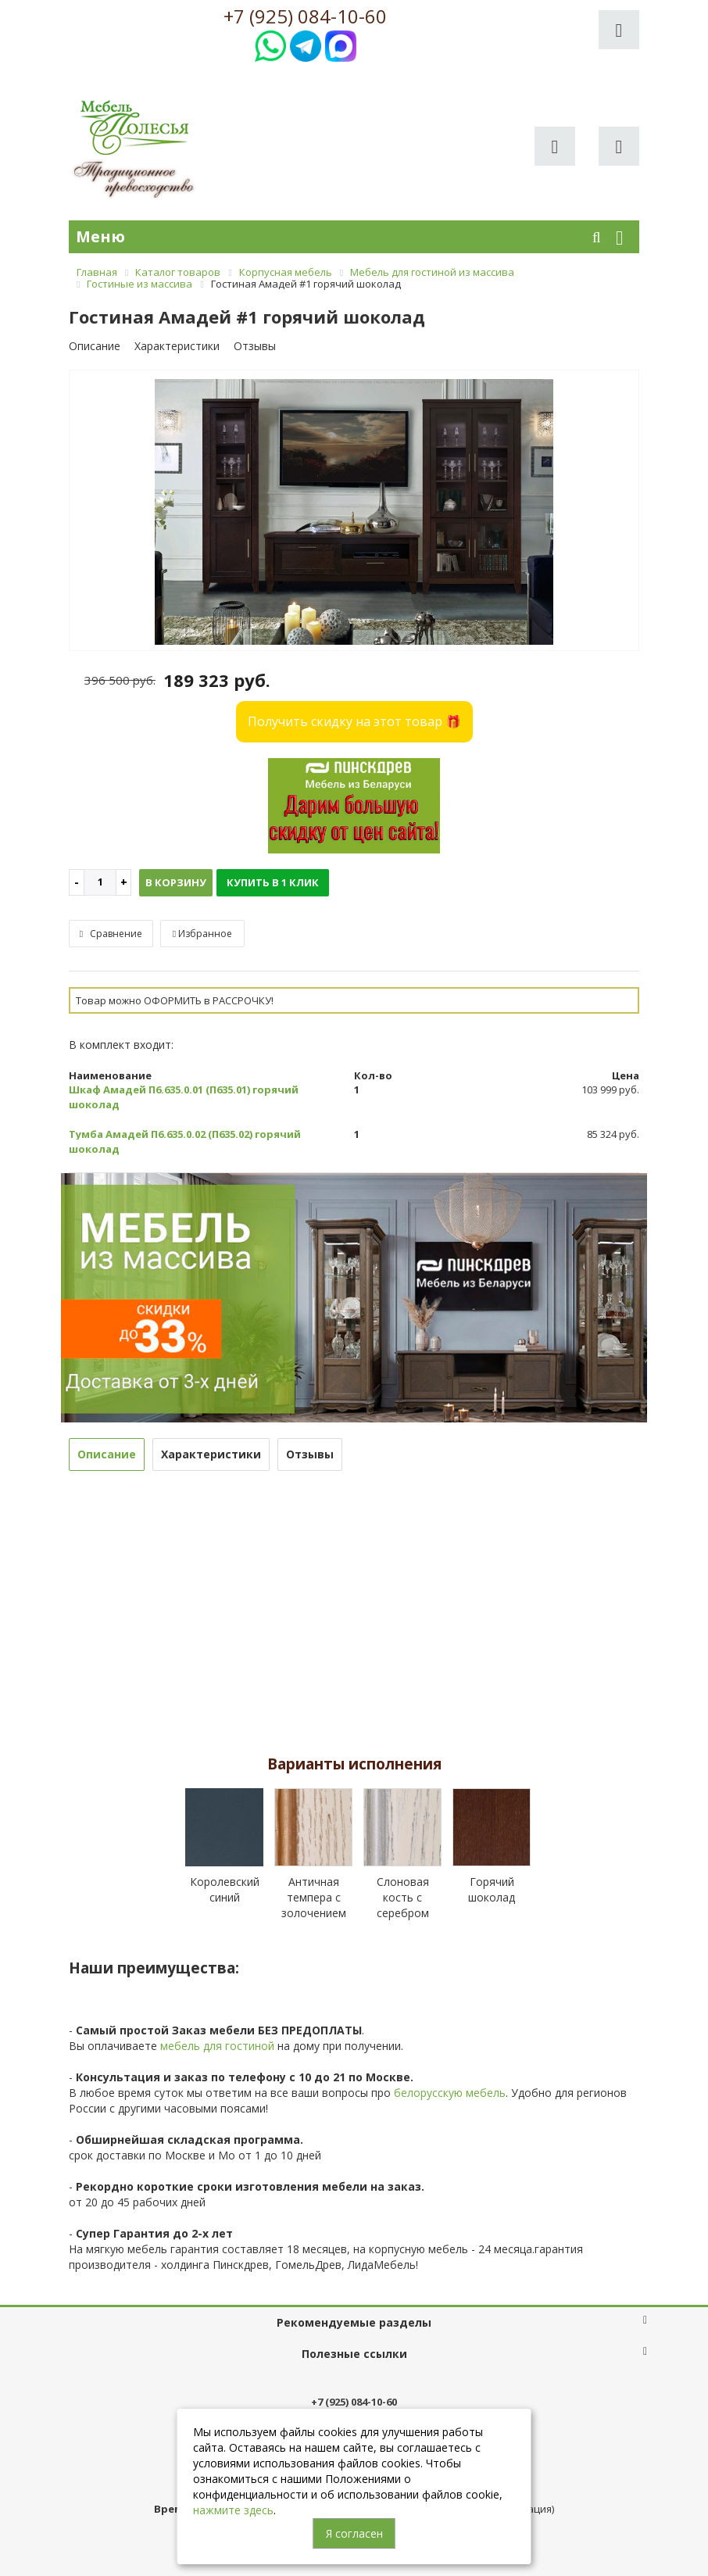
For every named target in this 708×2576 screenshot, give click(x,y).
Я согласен (354, 2533)
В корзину (175, 882)
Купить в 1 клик (273, 882)
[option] (354, 511)
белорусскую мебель (450, 2092)
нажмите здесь (233, 2510)
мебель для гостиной (217, 2045)
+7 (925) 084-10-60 (305, 16)
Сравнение (111, 933)
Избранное (202, 933)
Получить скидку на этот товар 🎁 (354, 721)
